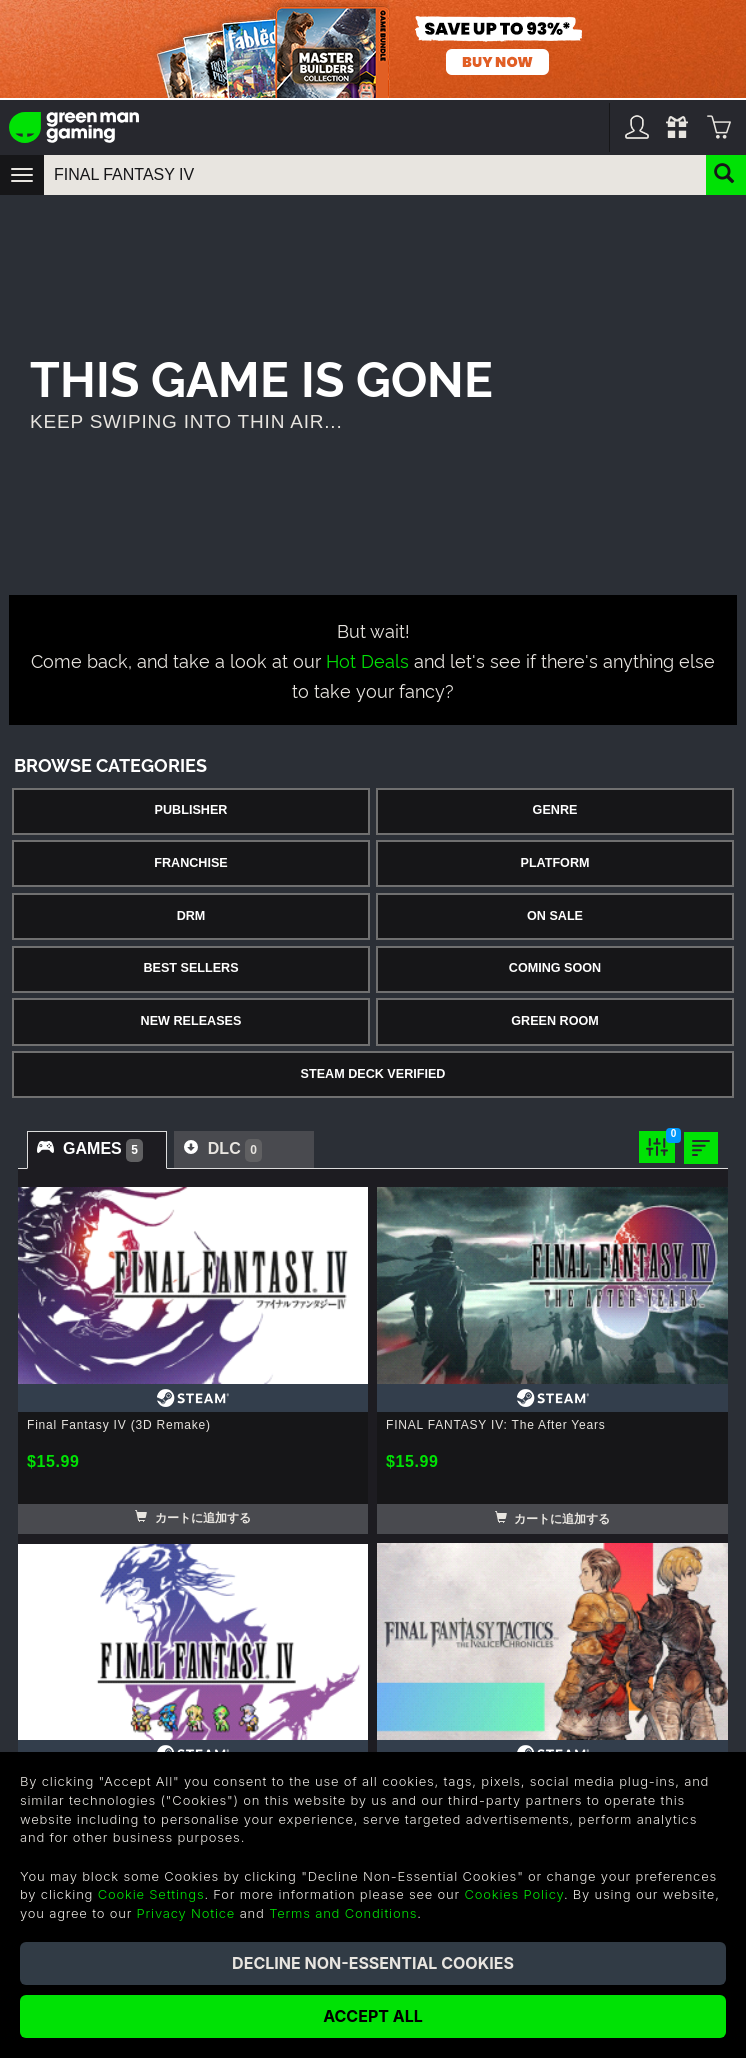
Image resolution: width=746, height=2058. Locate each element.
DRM (191, 916)
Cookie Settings (151, 1894)
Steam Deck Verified (373, 1074)
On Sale (555, 916)
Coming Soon (555, 968)
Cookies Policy (513, 1894)
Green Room (554, 1021)
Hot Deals (367, 659)
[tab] (97, 1150)
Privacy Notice (186, 1913)
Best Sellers (190, 968)
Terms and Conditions (343, 1913)
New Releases (191, 1021)
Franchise (190, 863)
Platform (554, 863)
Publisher (191, 810)
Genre (555, 810)
